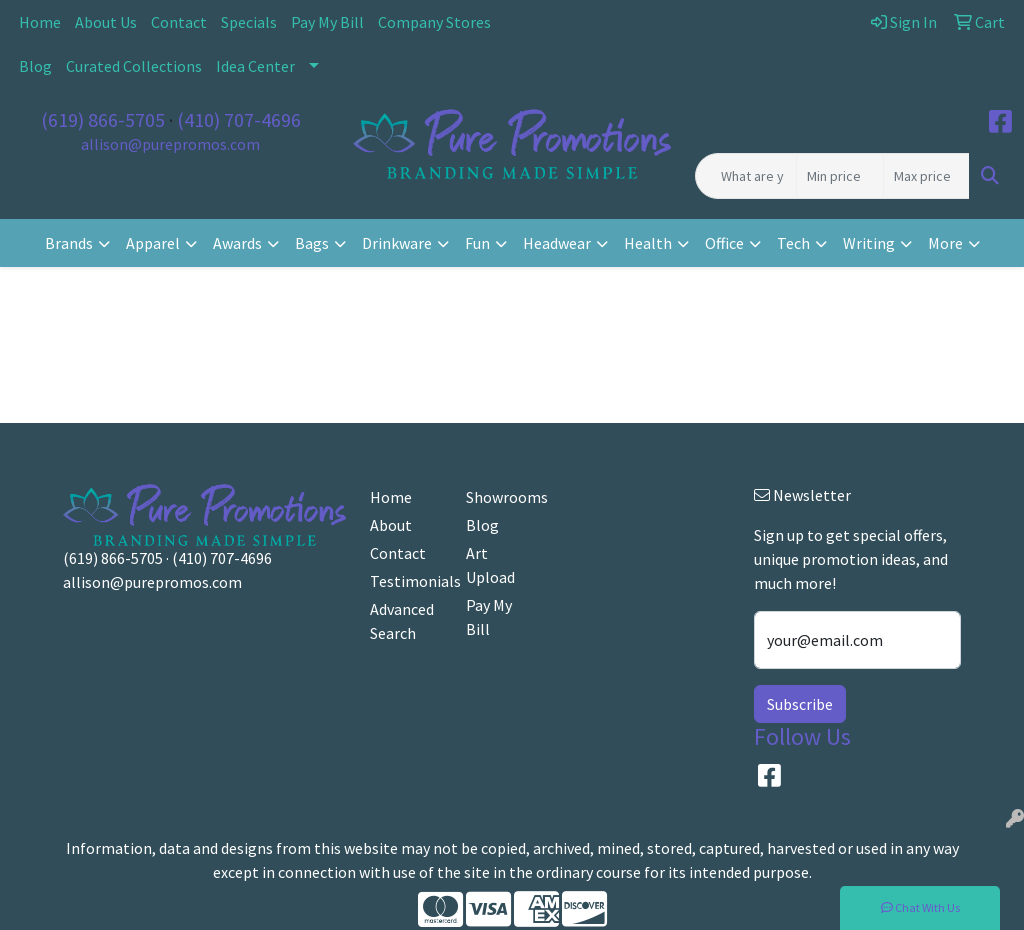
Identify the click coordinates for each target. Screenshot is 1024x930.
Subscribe (800, 704)
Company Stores (434, 22)
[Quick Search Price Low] (839, 176)
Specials (249, 22)
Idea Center (255, 66)
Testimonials (406, 581)
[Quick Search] (746, 176)
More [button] (945, 243)
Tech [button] (793, 243)
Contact (179, 22)
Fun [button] (477, 243)
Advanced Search (402, 621)
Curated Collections (134, 66)
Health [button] (648, 243)
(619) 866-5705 (103, 119)
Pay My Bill (327, 22)
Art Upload (490, 565)
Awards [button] (237, 243)
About (391, 525)
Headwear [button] (557, 243)
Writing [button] (869, 243)
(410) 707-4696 (239, 119)
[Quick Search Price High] (926, 176)
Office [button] (724, 243)
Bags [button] (312, 243)
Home (40, 22)
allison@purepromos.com (170, 144)
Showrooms (502, 497)
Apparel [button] (153, 243)
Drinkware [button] (397, 243)
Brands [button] (69, 243)
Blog (35, 66)
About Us (106, 22)
